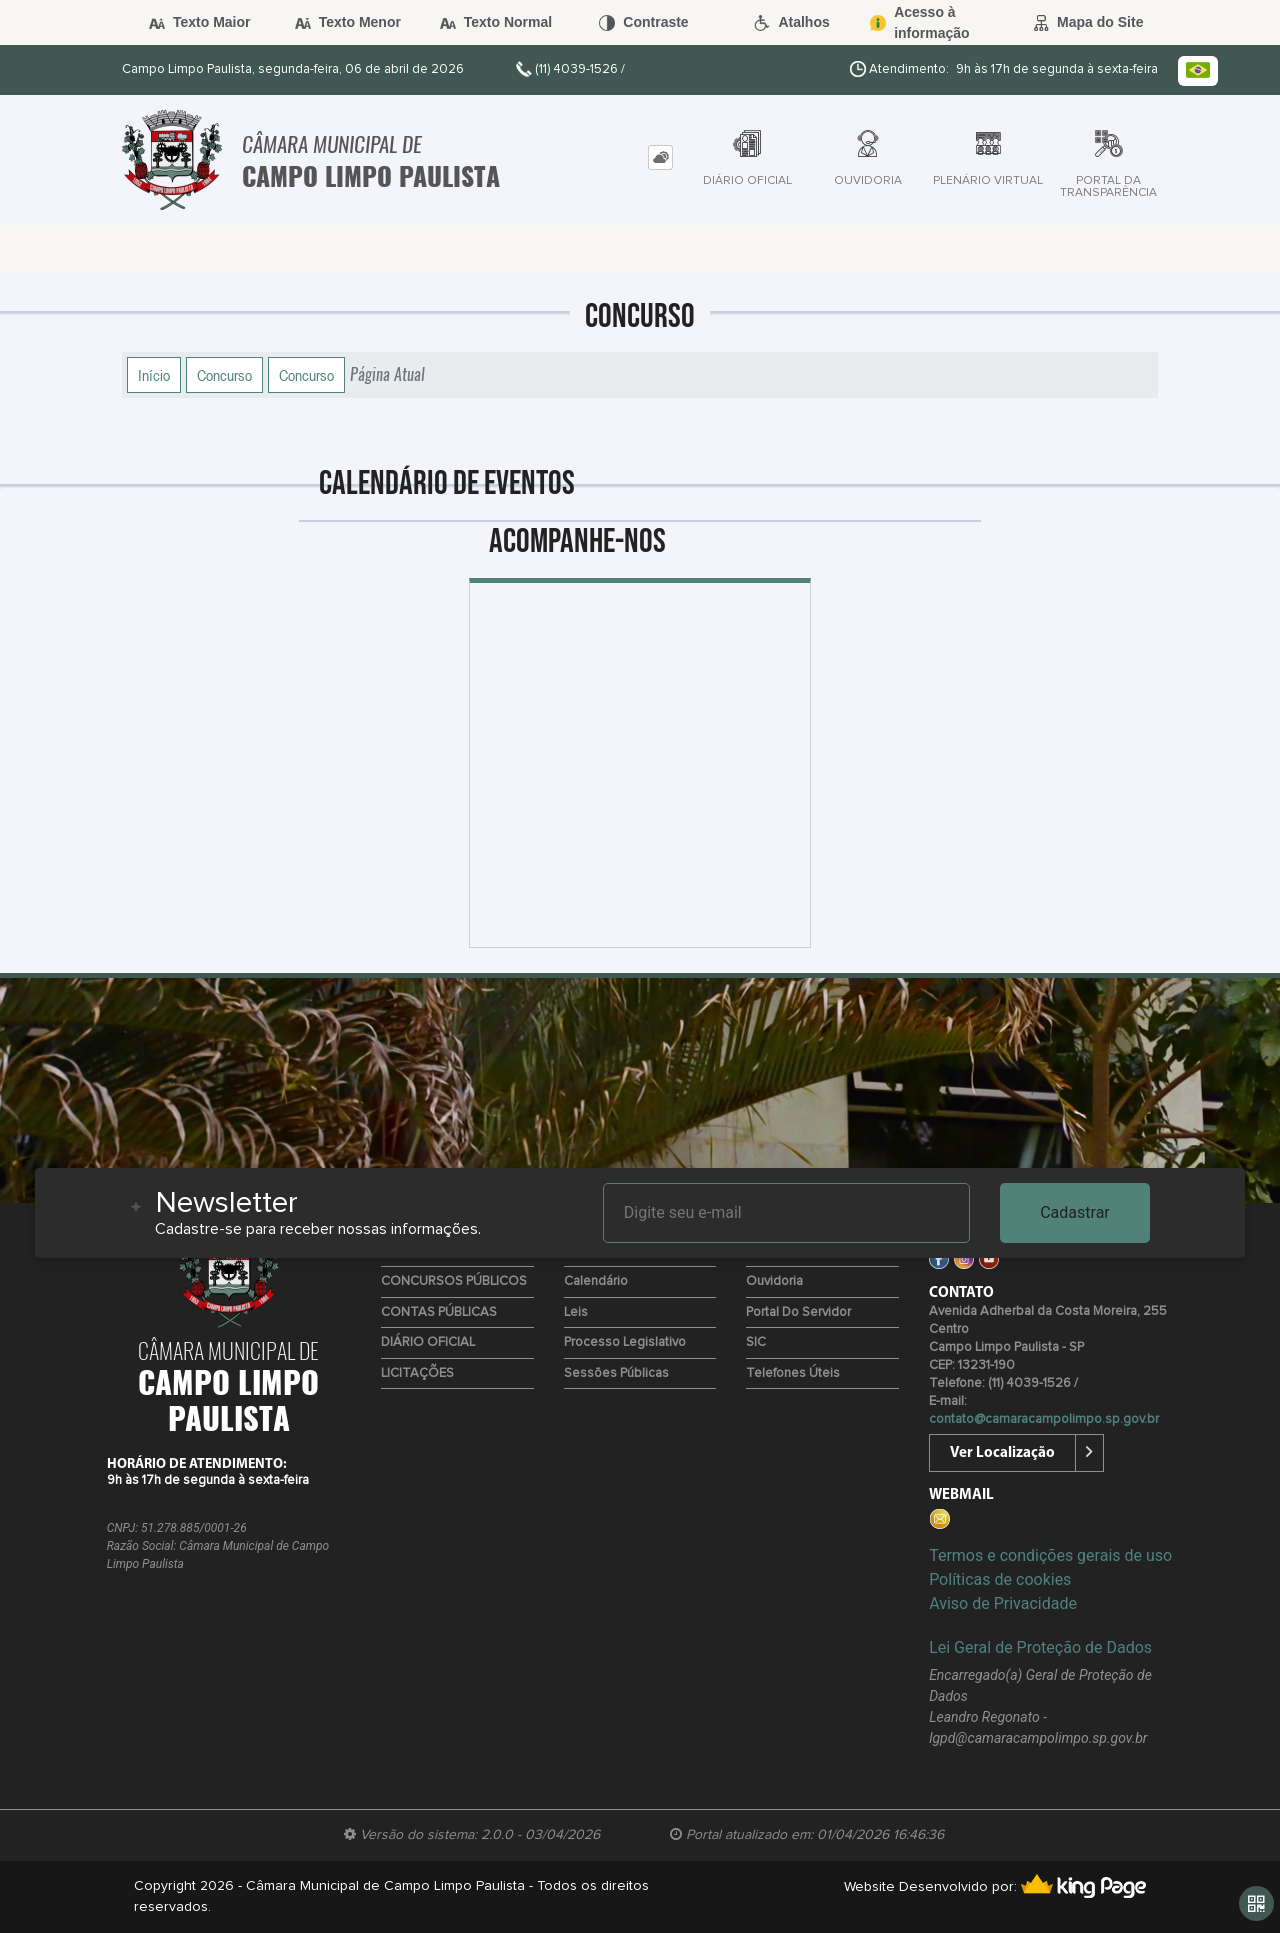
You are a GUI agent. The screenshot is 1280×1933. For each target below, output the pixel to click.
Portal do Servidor (798, 1312)
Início (154, 375)
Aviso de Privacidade (1003, 1603)
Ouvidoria (774, 1281)
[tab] (660, 157)
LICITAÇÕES (417, 1373)
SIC (756, 1342)
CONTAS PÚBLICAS (439, 1312)
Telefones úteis (793, 1373)
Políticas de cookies (1000, 1579)
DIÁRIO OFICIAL (428, 1342)
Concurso (224, 375)
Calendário (596, 1281)
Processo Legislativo (625, 1342)
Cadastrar (1075, 1212)
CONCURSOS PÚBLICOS (454, 1281)
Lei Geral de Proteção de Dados (1040, 1647)
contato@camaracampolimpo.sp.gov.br (1044, 1419)
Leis (576, 1312)
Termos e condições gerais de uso (1050, 1555)
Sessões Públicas (616, 1373)
